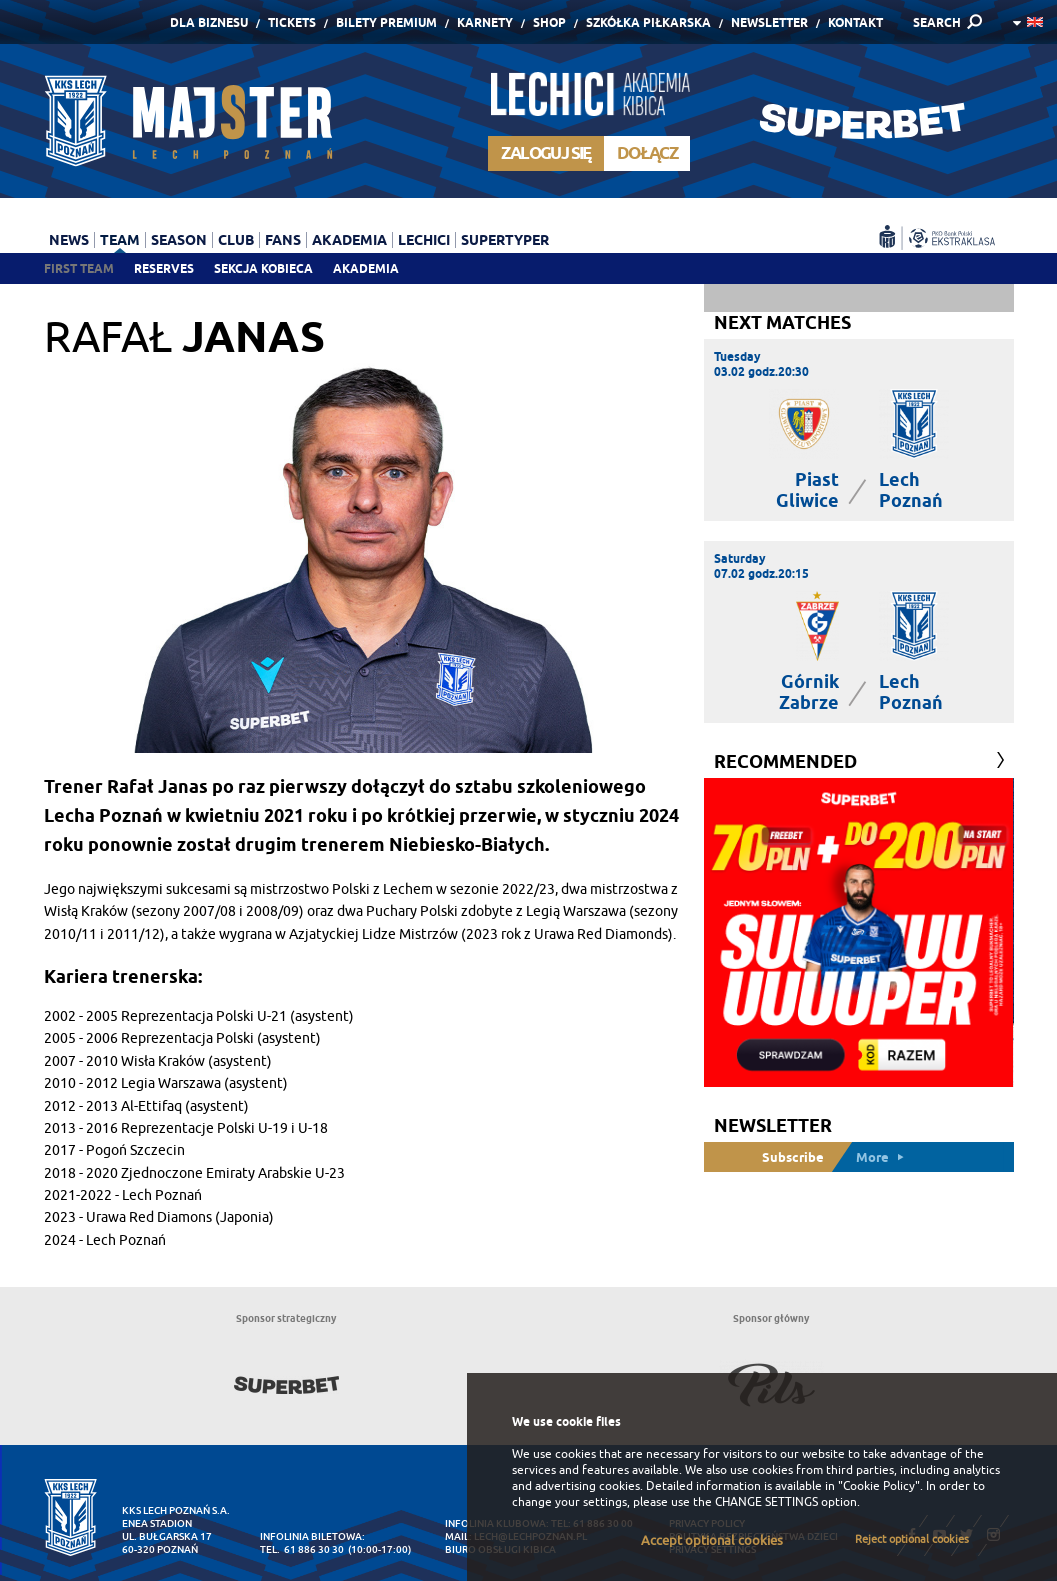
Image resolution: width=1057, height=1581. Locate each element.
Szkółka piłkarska (648, 22)
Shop (549, 22)
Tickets (292, 22)
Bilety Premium (386, 22)
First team (79, 268)
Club (236, 240)
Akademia (366, 268)
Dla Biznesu (209, 22)
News (69, 240)
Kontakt (855, 22)
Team (120, 240)
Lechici (424, 240)
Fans (283, 240)
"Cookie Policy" (879, 1486)
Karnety (485, 22)
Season (179, 240)
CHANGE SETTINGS (766, 1502)
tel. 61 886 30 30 (302, 1549)
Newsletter (769, 22)
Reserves (164, 268)
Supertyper (505, 240)
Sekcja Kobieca (263, 268)
